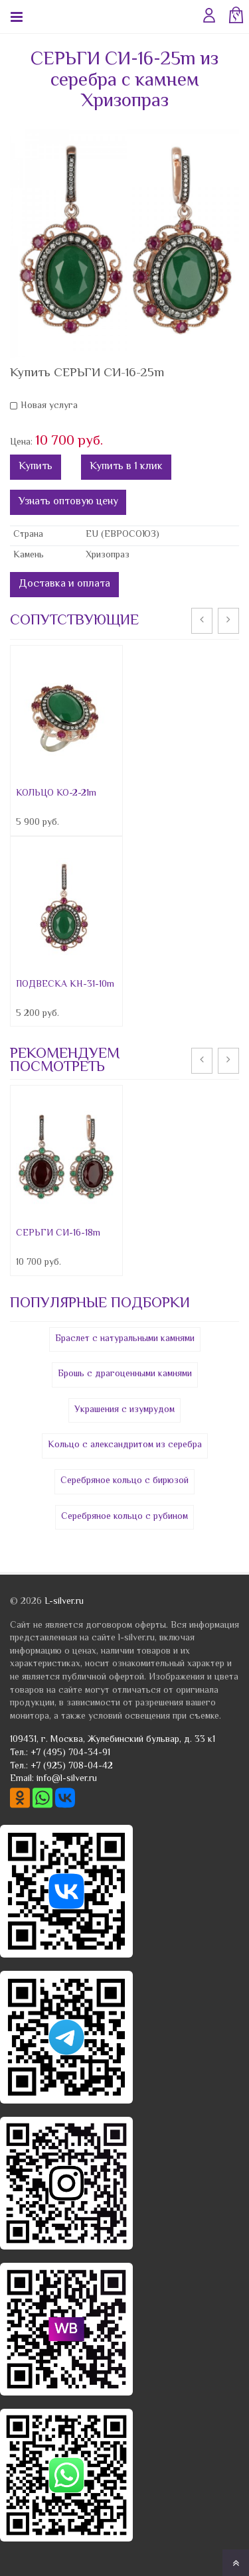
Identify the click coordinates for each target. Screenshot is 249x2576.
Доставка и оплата (64, 584)
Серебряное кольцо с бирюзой (124, 1481)
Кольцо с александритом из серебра (125, 1445)
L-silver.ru (64, 1602)
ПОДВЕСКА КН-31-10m (65, 984)
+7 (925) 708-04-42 (72, 1766)
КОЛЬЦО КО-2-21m (56, 793)
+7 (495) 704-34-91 (70, 1753)
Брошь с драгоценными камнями (125, 1374)
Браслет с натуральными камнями (125, 1339)
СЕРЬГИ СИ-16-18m (58, 1233)
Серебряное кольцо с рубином (124, 1517)
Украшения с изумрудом (124, 1410)
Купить (35, 467)
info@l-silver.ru (67, 1779)
